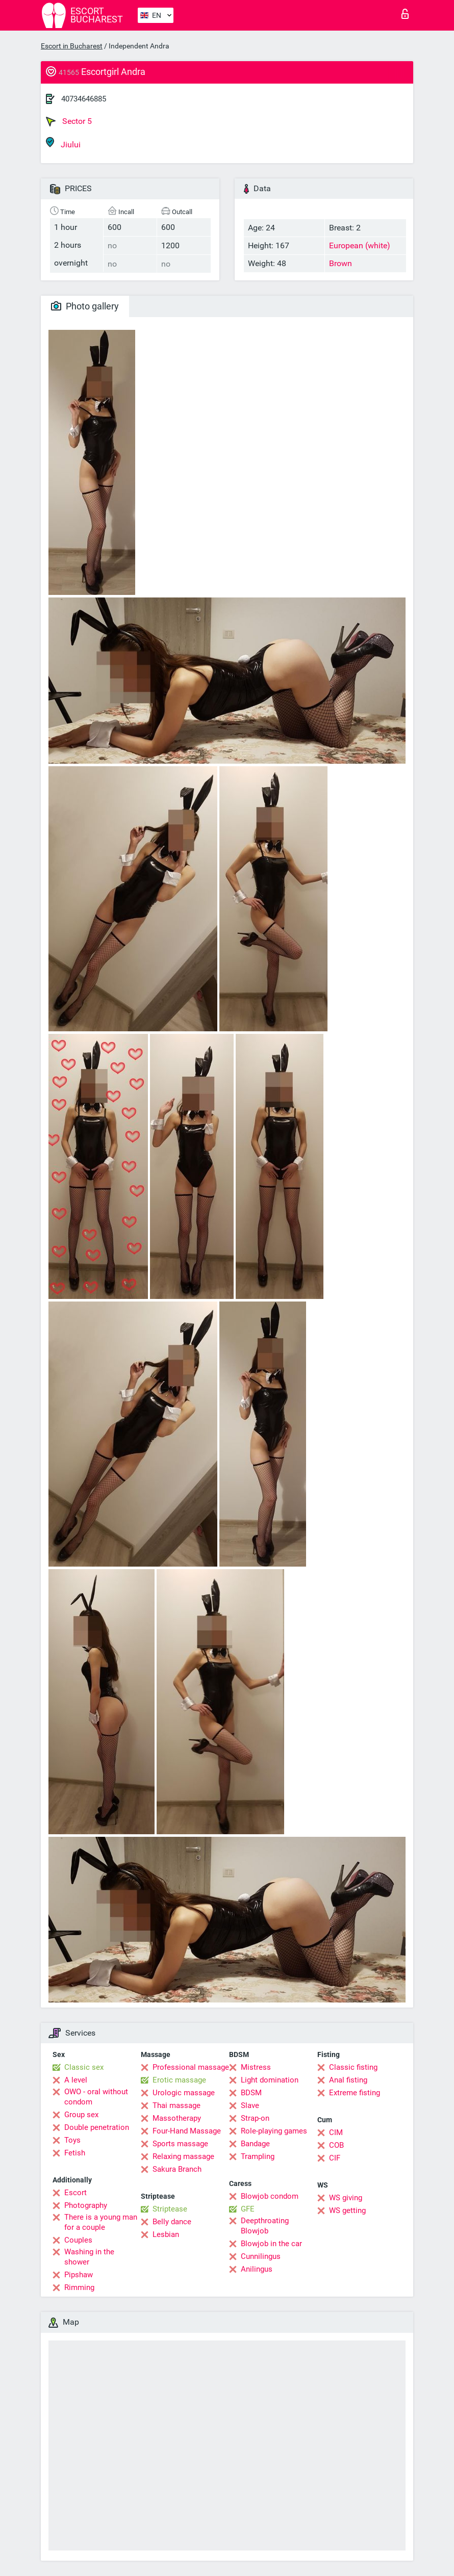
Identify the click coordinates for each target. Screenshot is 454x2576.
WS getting (347, 2210)
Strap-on (255, 2118)
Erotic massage (179, 2080)
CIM (336, 2132)
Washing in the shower (89, 2257)
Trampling (257, 2156)
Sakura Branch (177, 2169)
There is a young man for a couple (100, 2222)
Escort (75, 2192)
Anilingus (256, 2269)
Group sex (81, 2114)
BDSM (251, 2092)
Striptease (170, 2209)
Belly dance (172, 2221)
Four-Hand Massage (187, 2131)
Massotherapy (177, 2118)
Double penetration (96, 2127)
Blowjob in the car (271, 2243)
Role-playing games (274, 2131)
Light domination (269, 2080)
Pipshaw (78, 2274)
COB (336, 2145)
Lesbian (166, 2234)
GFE (248, 2209)
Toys (72, 2140)
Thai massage (176, 2105)
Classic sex (84, 2067)
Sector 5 (69, 121)
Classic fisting (353, 2067)
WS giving (345, 2197)
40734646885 (83, 98)
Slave (250, 2105)
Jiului (63, 143)
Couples (78, 2240)
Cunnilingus (261, 2256)
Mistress (256, 2067)
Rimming (79, 2287)
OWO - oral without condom (96, 2096)
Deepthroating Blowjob (265, 2225)
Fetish (74, 2152)
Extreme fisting (354, 2092)
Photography (85, 2205)
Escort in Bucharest (72, 46)
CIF (334, 2158)
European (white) (359, 245)
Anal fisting (348, 2080)
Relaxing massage (183, 2156)
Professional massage (191, 2067)
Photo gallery (85, 306)
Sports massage (180, 2143)
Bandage (255, 2143)
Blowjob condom (269, 2196)
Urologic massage (184, 2092)
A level (75, 2080)
